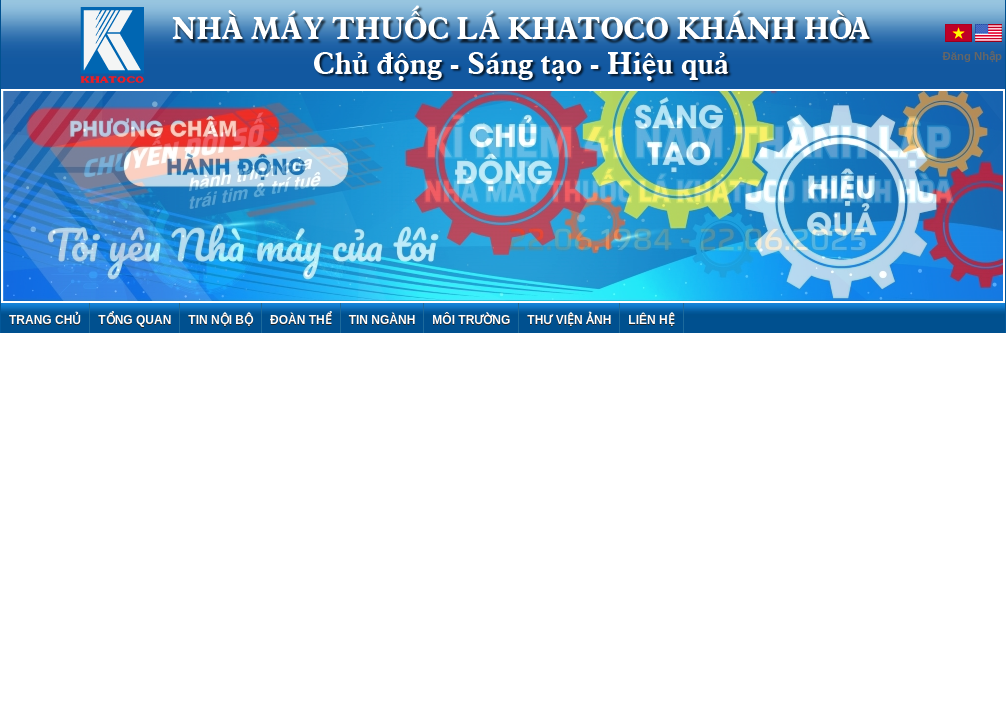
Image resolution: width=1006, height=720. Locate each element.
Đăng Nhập (973, 56)
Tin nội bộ (220, 320)
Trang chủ (45, 320)
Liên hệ (651, 320)
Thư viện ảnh (569, 320)
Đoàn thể (301, 320)
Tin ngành (382, 320)
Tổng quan (134, 320)
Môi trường (471, 320)
